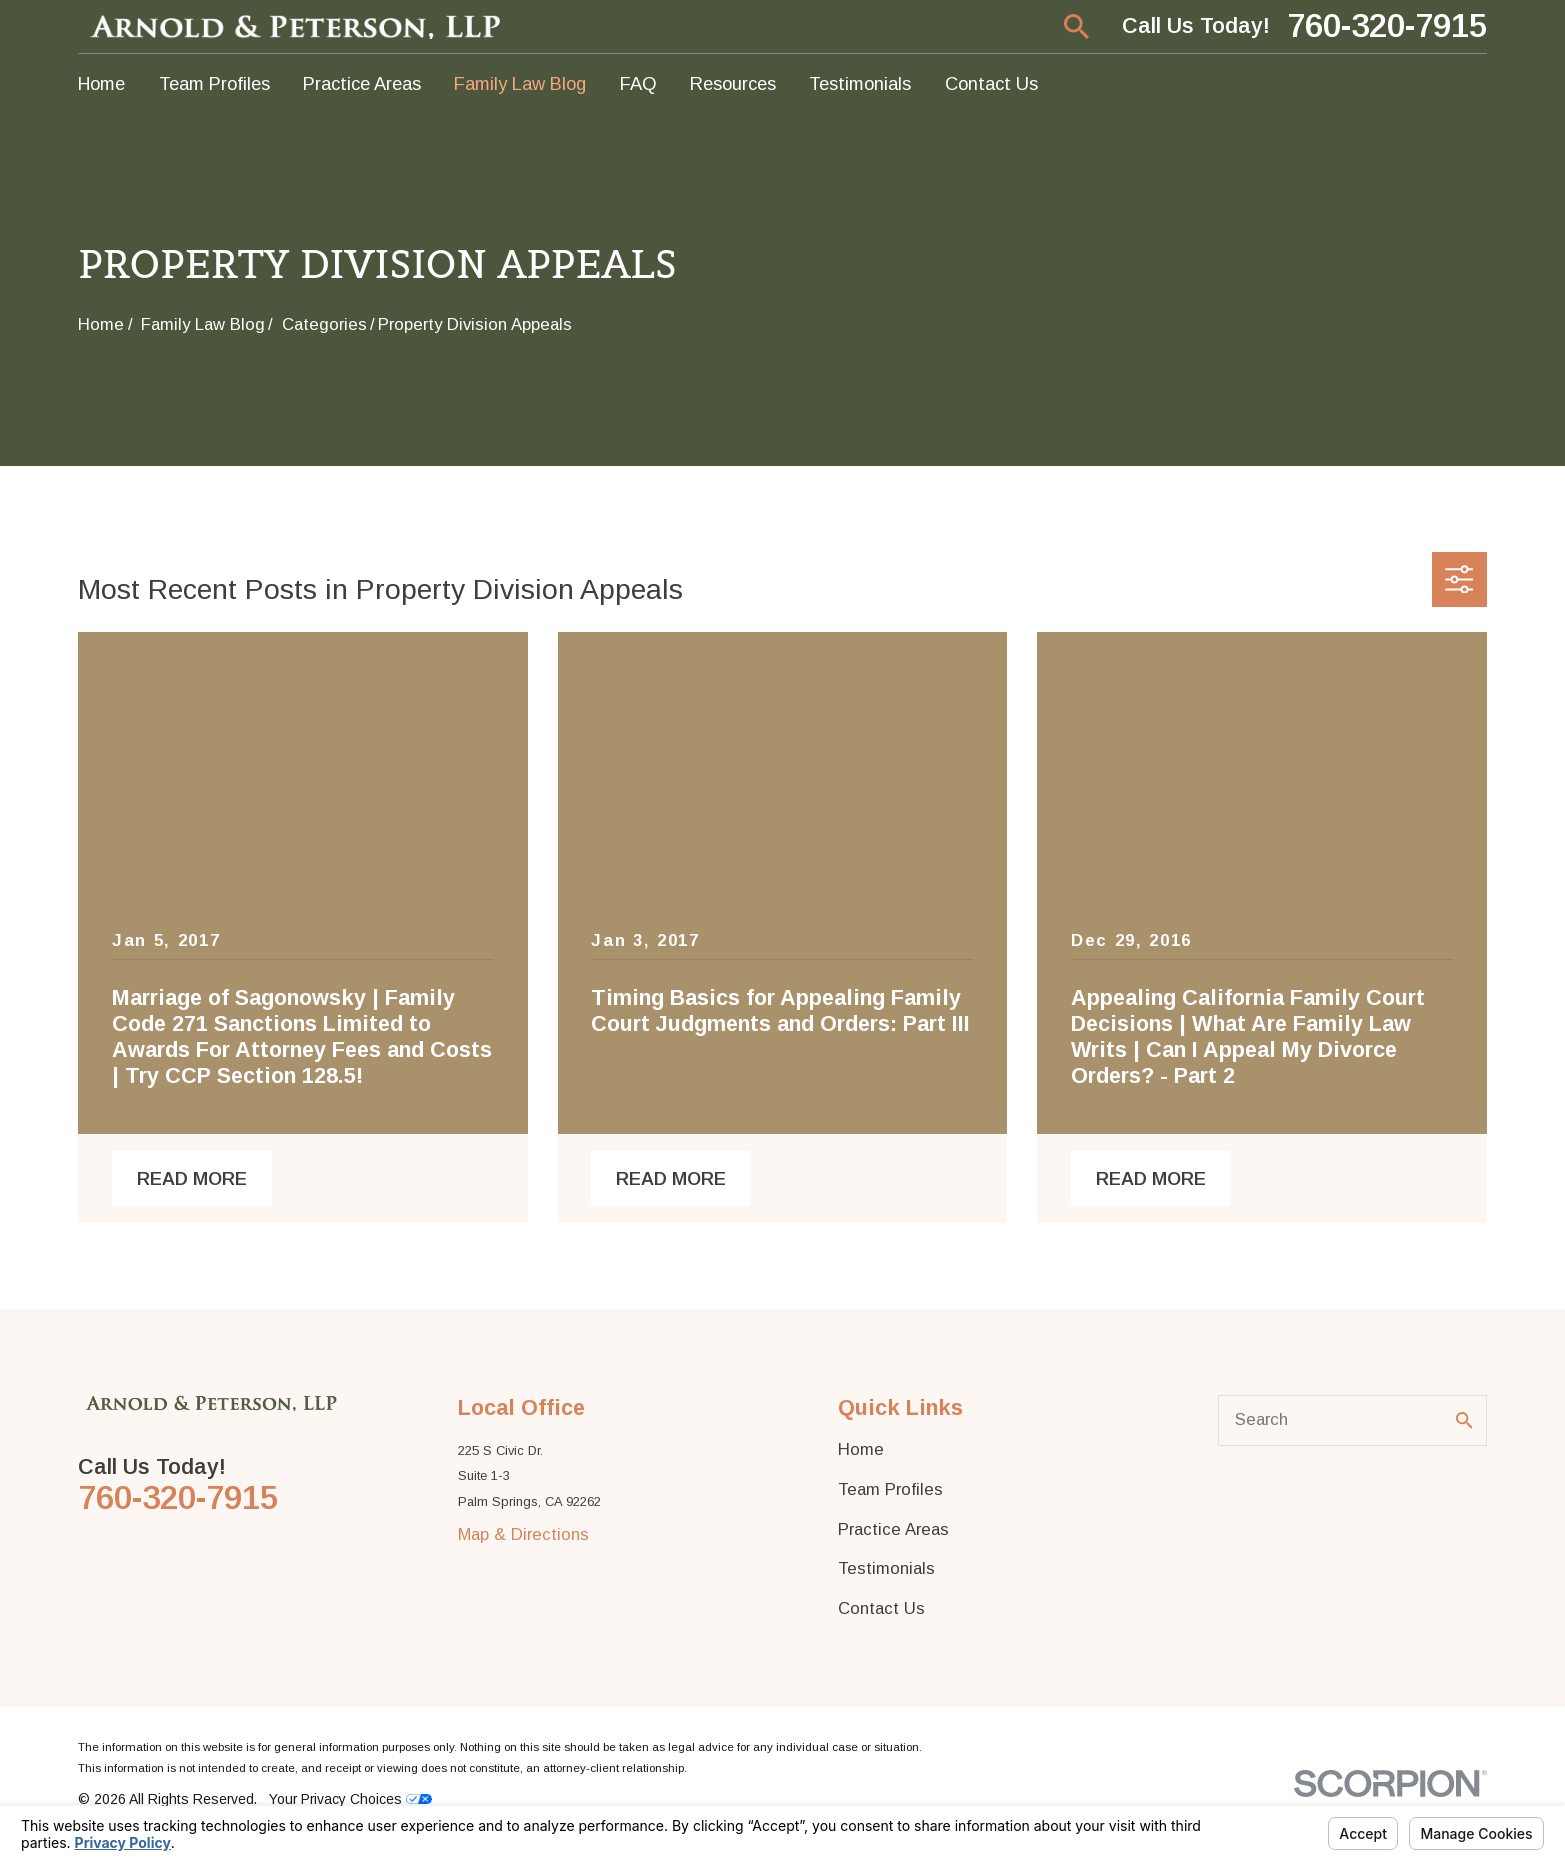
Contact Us (881, 1608)
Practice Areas (893, 1529)
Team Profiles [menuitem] (214, 83)
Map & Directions (523, 1534)
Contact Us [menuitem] (991, 83)
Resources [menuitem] (733, 83)
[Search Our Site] (1464, 1420)
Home (861, 1449)
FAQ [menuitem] (638, 83)
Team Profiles (890, 1489)
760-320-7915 (1387, 26)
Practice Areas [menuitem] (362, 83)
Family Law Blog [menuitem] (520, 83)
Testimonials (886, 1568)
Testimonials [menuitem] (860, 83)
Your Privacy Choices (350, 1799)
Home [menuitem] (101, 83)
